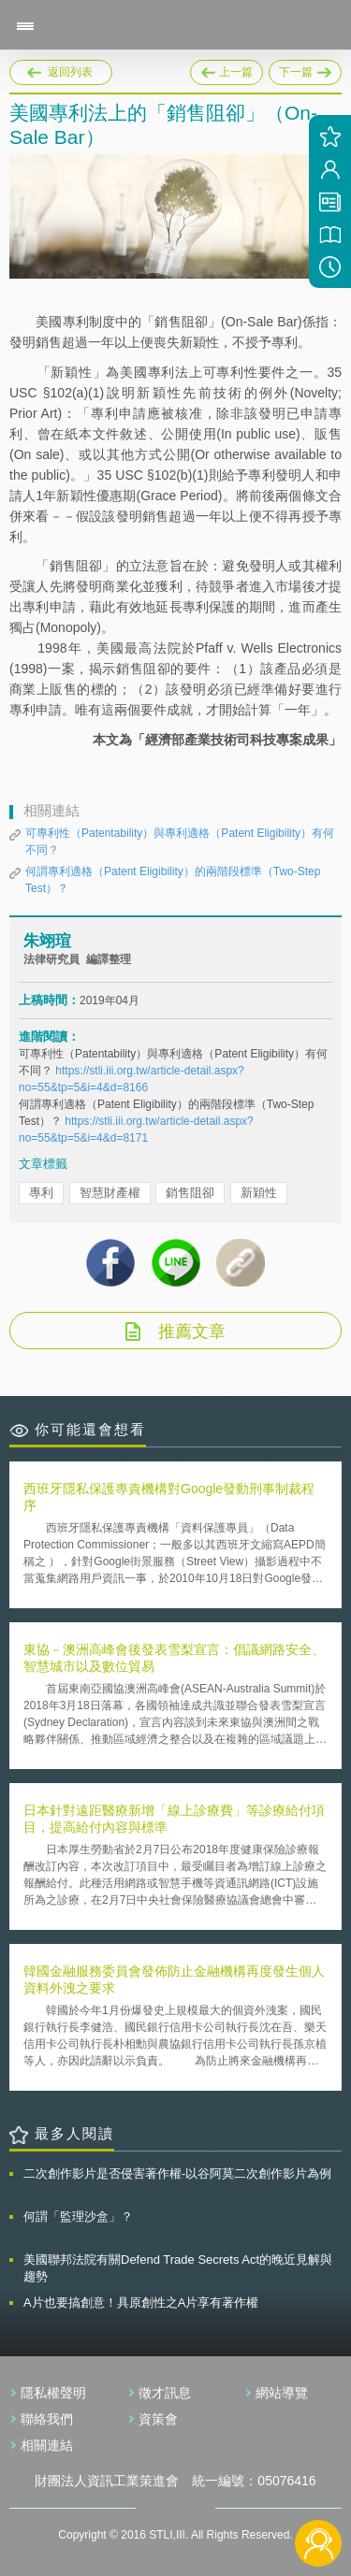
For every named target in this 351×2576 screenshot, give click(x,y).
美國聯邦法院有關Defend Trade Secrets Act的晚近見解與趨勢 (177, 2267)
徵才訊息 (165, 2392)
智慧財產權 (110, 1193)
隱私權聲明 (53, 2392)
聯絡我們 (47, 2418)
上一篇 (226, 69)
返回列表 (70, 72)
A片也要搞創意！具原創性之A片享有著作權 (140, 2302)
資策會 (158, 2418)
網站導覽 (282, 2392)
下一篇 (305, 69)
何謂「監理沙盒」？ (78, 2216)
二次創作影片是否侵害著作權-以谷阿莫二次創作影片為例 (177, 2173)
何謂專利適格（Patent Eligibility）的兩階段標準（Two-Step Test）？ (172, 880)
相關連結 (47, 2445)
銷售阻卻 (190, 1193)
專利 (41, 1193)
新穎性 (259, 1193)
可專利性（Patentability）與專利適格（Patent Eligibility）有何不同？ (179, 841)
